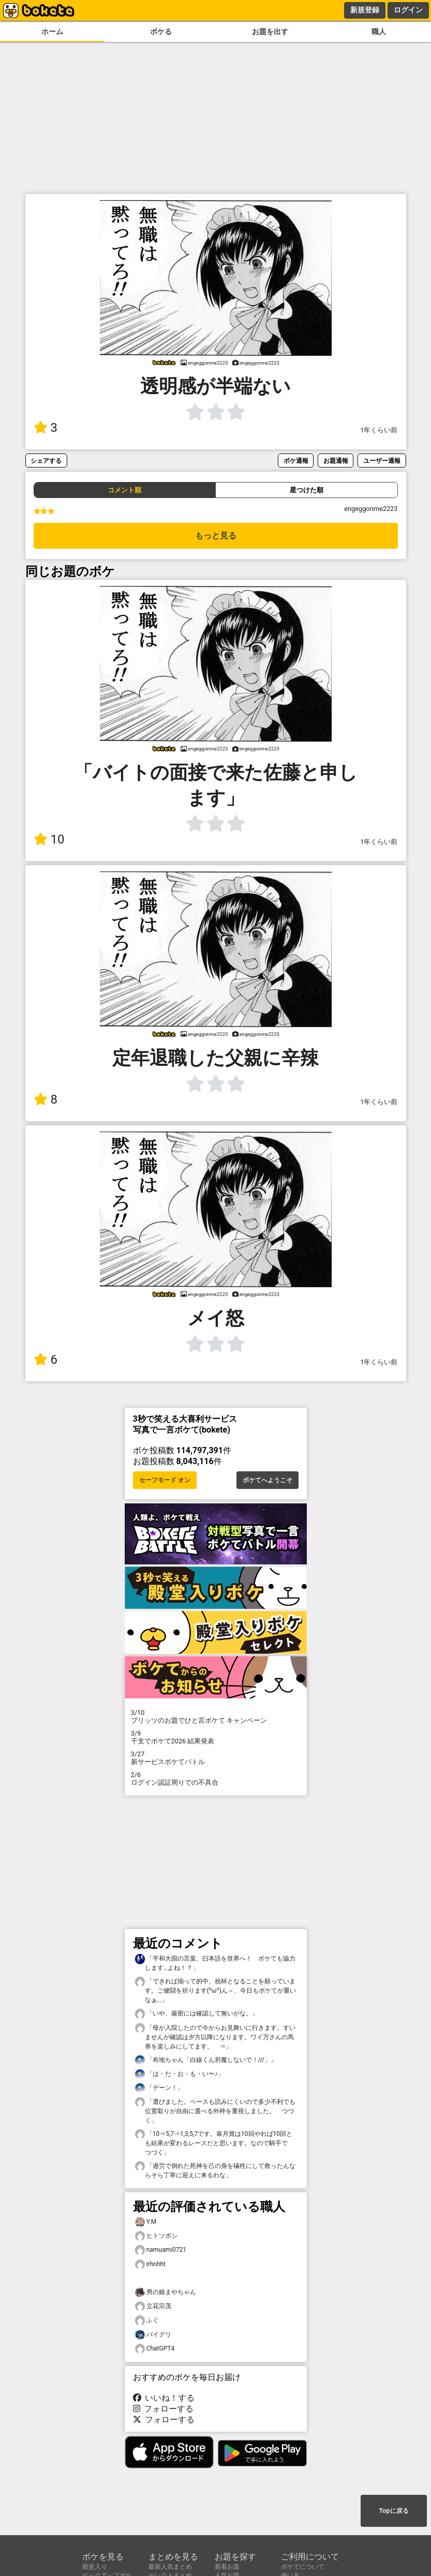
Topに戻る (393, 2510)
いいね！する (164, 2398)
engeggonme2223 (370, 509)
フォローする (163, 2409)
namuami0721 (160, 2250)
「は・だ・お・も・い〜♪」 (179, 2074)
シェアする (46, 460)
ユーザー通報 (381, 460)
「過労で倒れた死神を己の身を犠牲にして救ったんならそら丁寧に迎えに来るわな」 (215, 2170)
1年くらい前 (378, 430)
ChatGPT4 (155, 2349)
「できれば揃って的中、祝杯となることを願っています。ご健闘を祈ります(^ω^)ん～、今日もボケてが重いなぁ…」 (215, 1990)
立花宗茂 (153, 2306)
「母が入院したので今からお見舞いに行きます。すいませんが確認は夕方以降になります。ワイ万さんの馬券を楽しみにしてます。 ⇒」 (215, 2036)
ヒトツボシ (156, 2236)
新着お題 (227, 2566)
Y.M (146, 2222)
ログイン (408, 10)
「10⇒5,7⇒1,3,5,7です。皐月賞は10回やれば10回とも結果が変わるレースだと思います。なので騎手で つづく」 (214, 2142)
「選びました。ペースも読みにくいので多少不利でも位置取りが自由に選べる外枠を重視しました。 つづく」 (215, 2110)
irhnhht (150, 2264)
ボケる (161, 31)
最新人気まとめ (170, 2566)
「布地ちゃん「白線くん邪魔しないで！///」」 (206, 2060)
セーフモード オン (164, 1480)
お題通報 (335, 460)
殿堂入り (94, 2566)
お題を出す (270, 31)
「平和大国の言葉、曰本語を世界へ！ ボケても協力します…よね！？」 (215, 1962)
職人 (378, 31)
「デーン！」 (159, 2088)
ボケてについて (302, 2566)
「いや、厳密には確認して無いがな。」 (196, 2013)
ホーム (52, 31)
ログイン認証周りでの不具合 (216, 1778)
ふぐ (147, 2320)
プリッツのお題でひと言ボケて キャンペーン (216, 1716)
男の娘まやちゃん (165, 2292)
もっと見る (215, 535)
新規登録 (364, 10)
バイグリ (153, 2335)
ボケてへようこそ (267, 1480)
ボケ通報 (296, 460)
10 (49, 839)
